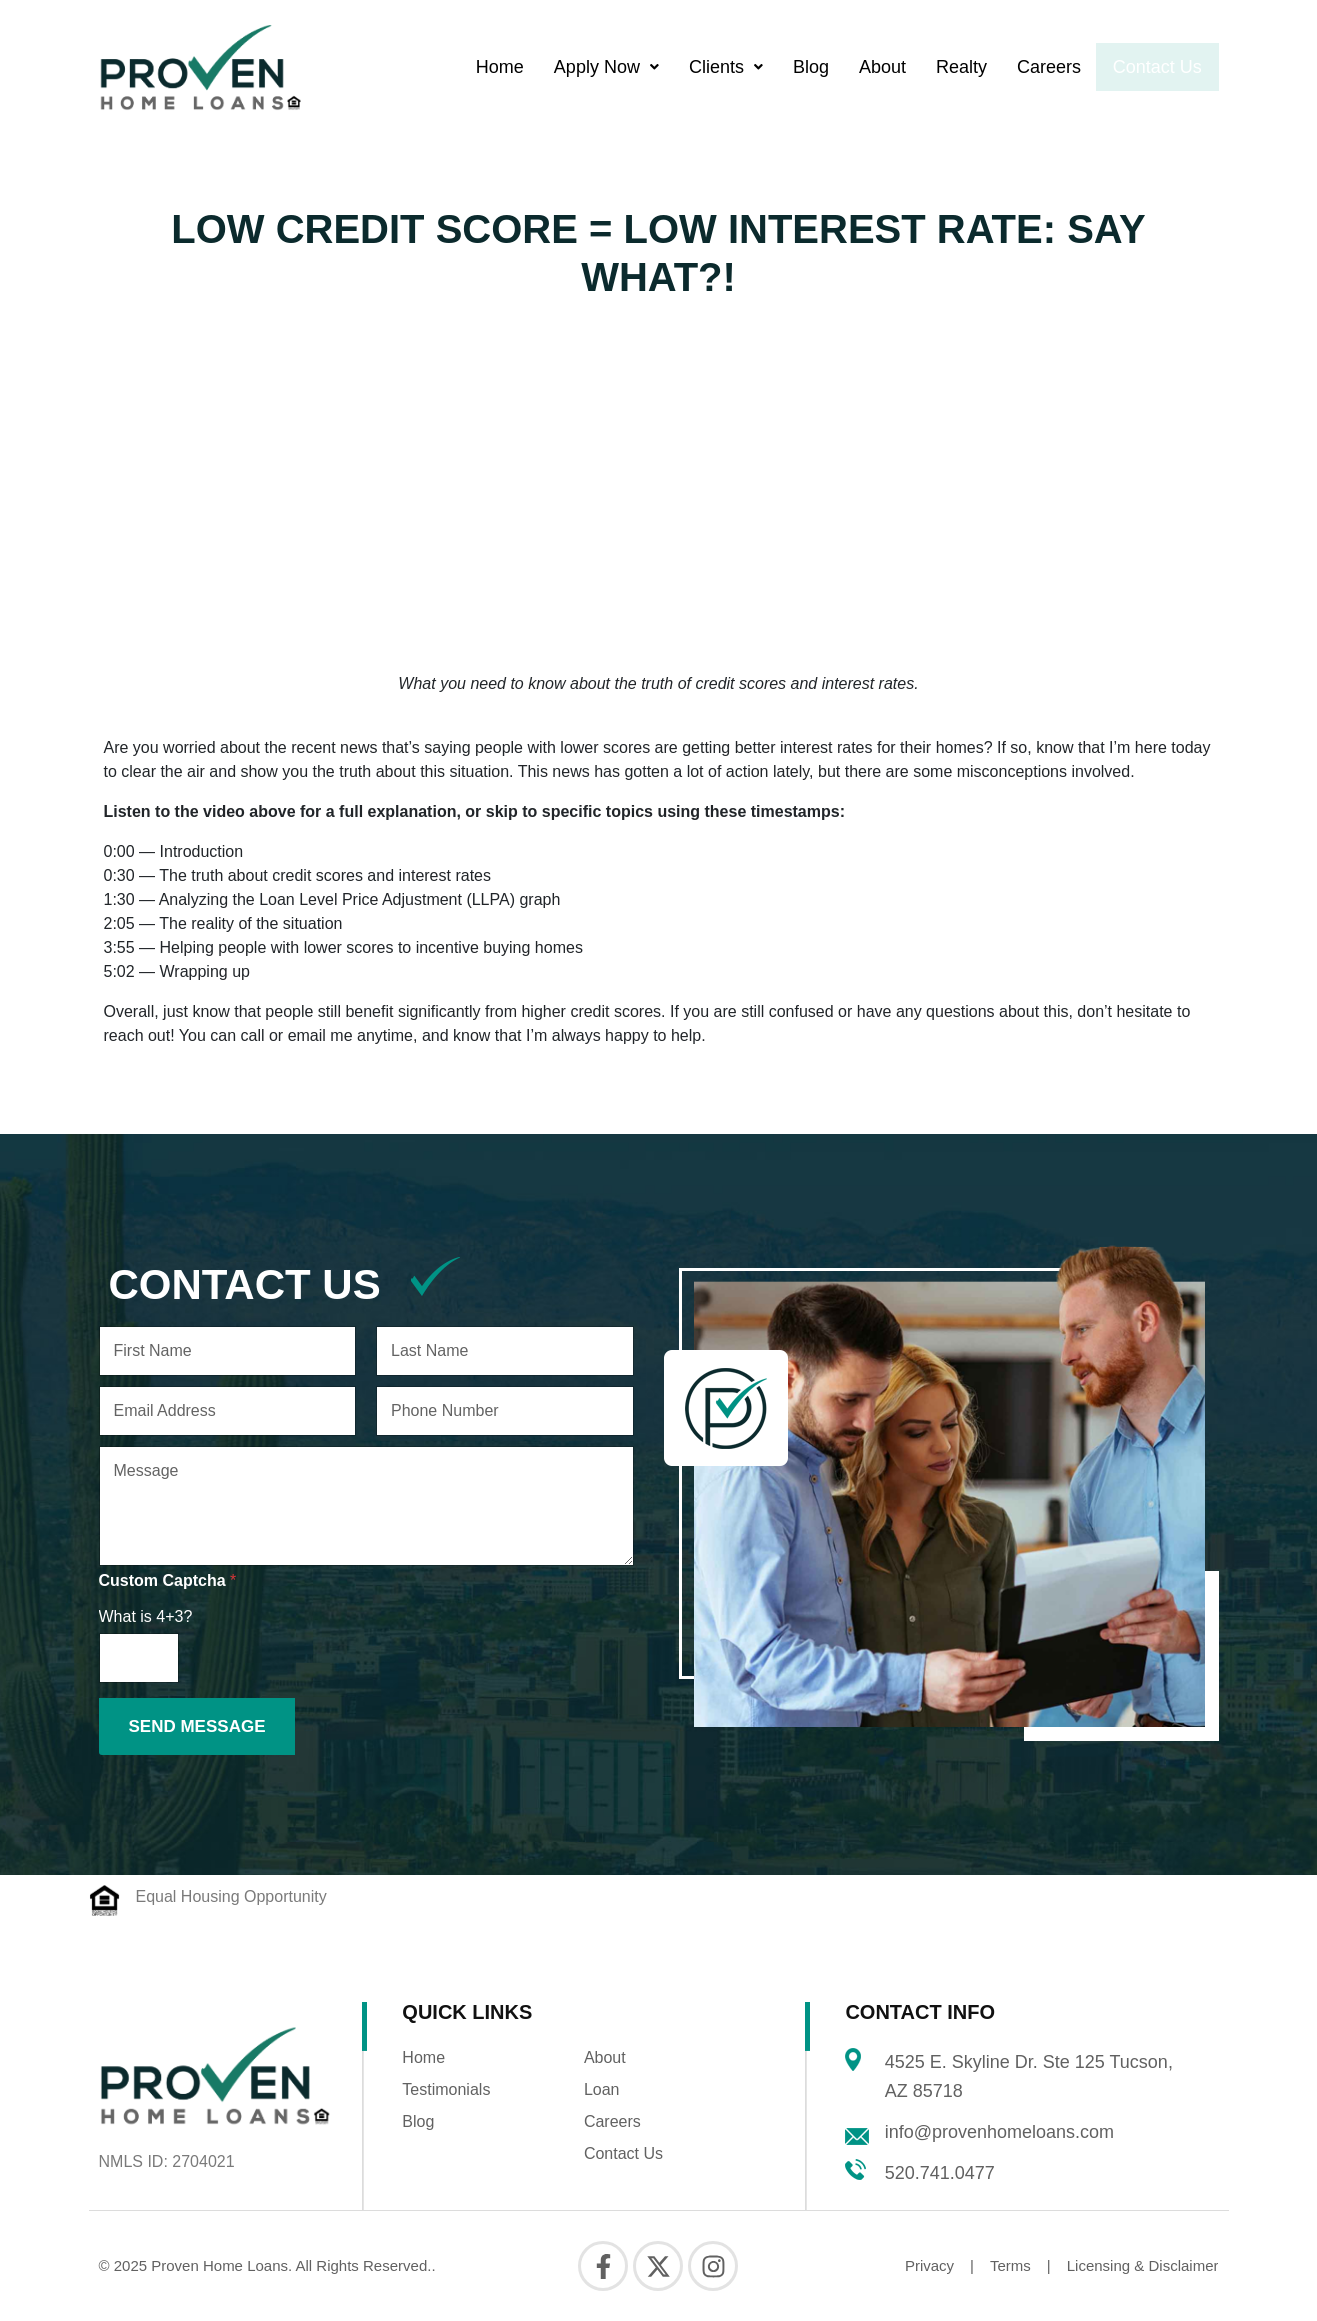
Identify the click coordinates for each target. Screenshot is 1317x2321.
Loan (602, 2089)
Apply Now (579, 67)
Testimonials (446, 2089)
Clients (699, 67)
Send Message (197, 1726)
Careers (1022, 67)
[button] (579, 67)
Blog (784, 67)
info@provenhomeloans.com (999, 2132)
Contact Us (1143, 67)
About (855, 67)
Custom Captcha (168, 1580)
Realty (934, 67)
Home (473, 67)
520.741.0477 (940, 2173)
